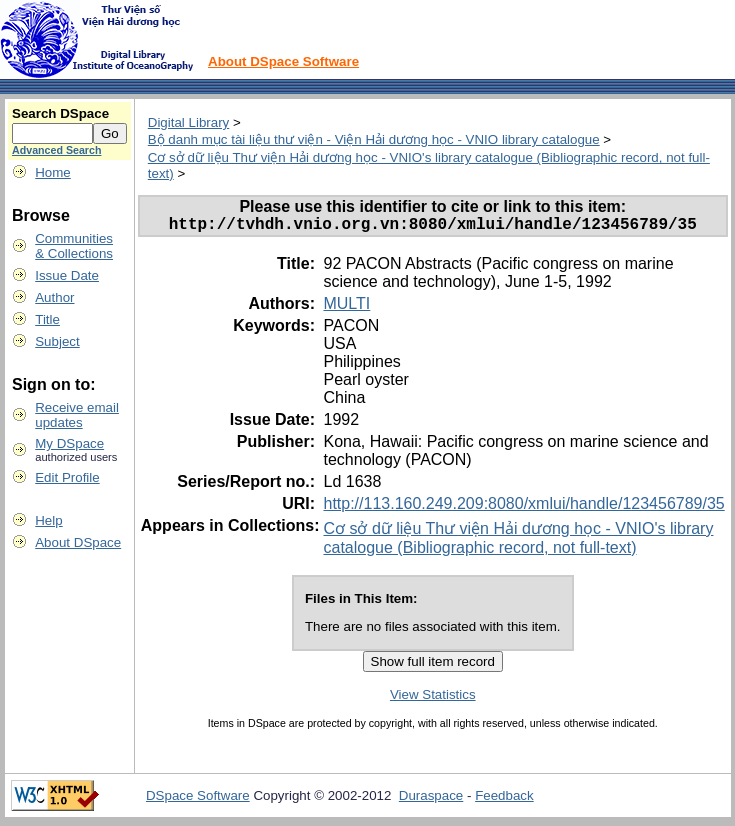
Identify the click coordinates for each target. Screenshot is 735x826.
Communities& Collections (74, 246)
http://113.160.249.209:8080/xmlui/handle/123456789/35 (523, 507)
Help (48, 520)
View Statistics (433, 698)
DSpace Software (198, 799)
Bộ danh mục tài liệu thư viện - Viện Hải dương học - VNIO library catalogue (374, 139)
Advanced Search (56, 150)
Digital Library (188, 122)
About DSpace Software (283, 61)
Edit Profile (67, 477)
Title (47, 319)
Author (54, 297)
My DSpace (69, 443)
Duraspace (431, 799)
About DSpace (78, 542)
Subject (57, 341)
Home (53, 172)
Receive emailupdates (77, 415)
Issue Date (67, 275)
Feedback (504, 799)
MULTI (346, 307)
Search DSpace (60, 113)
